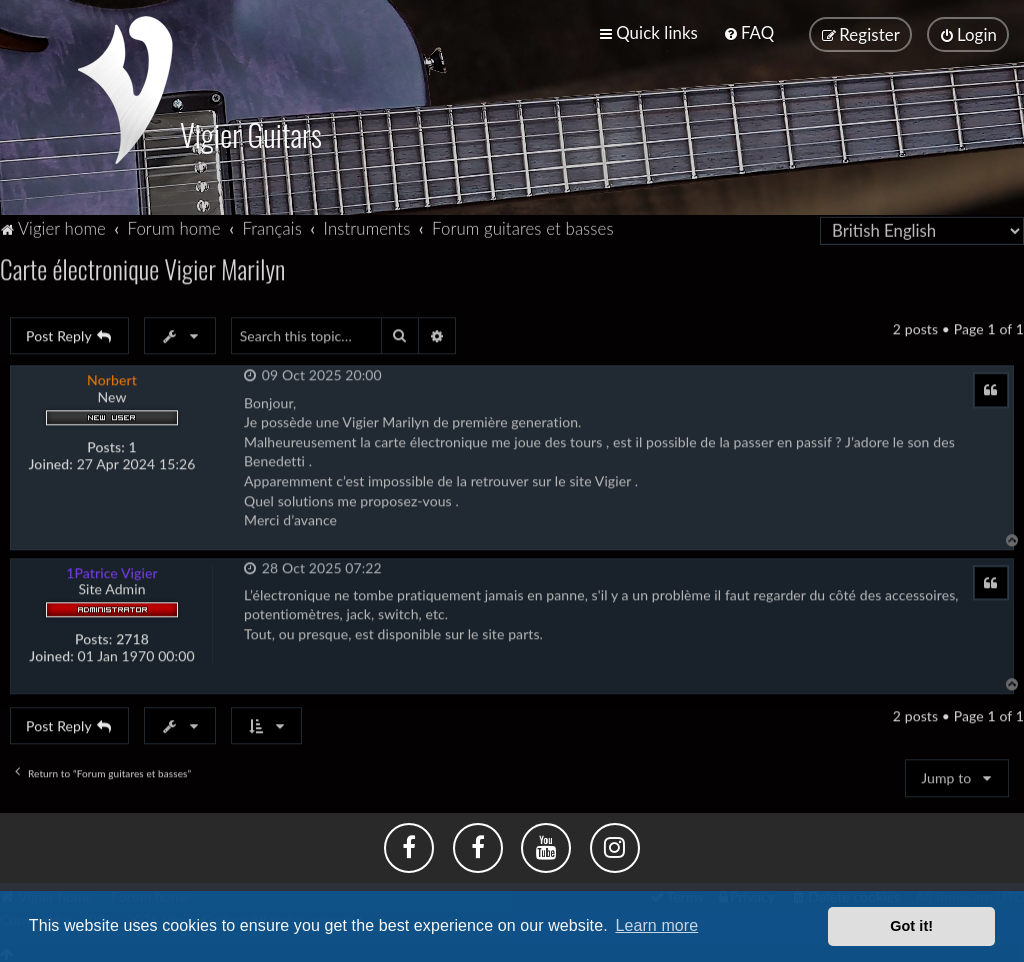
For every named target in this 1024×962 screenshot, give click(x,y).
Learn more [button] (656, 925)
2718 (132, 637)
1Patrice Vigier (112, 570)
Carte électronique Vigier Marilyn (143, 266)
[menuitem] (748, 32)
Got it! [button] (911, 926)
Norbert (112, 377)
